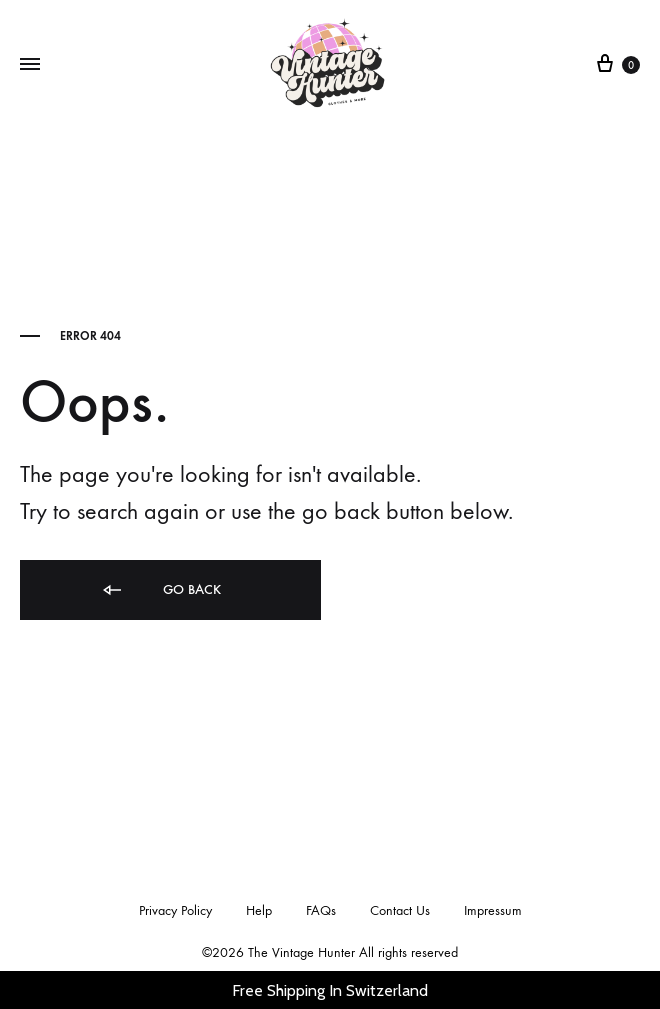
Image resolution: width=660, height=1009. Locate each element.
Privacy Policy (175, 910)
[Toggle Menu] (30, 65)
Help (259, 910)
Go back (160, 590)
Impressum (493, 910)
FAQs (321, 910)
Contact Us (400, 910)
